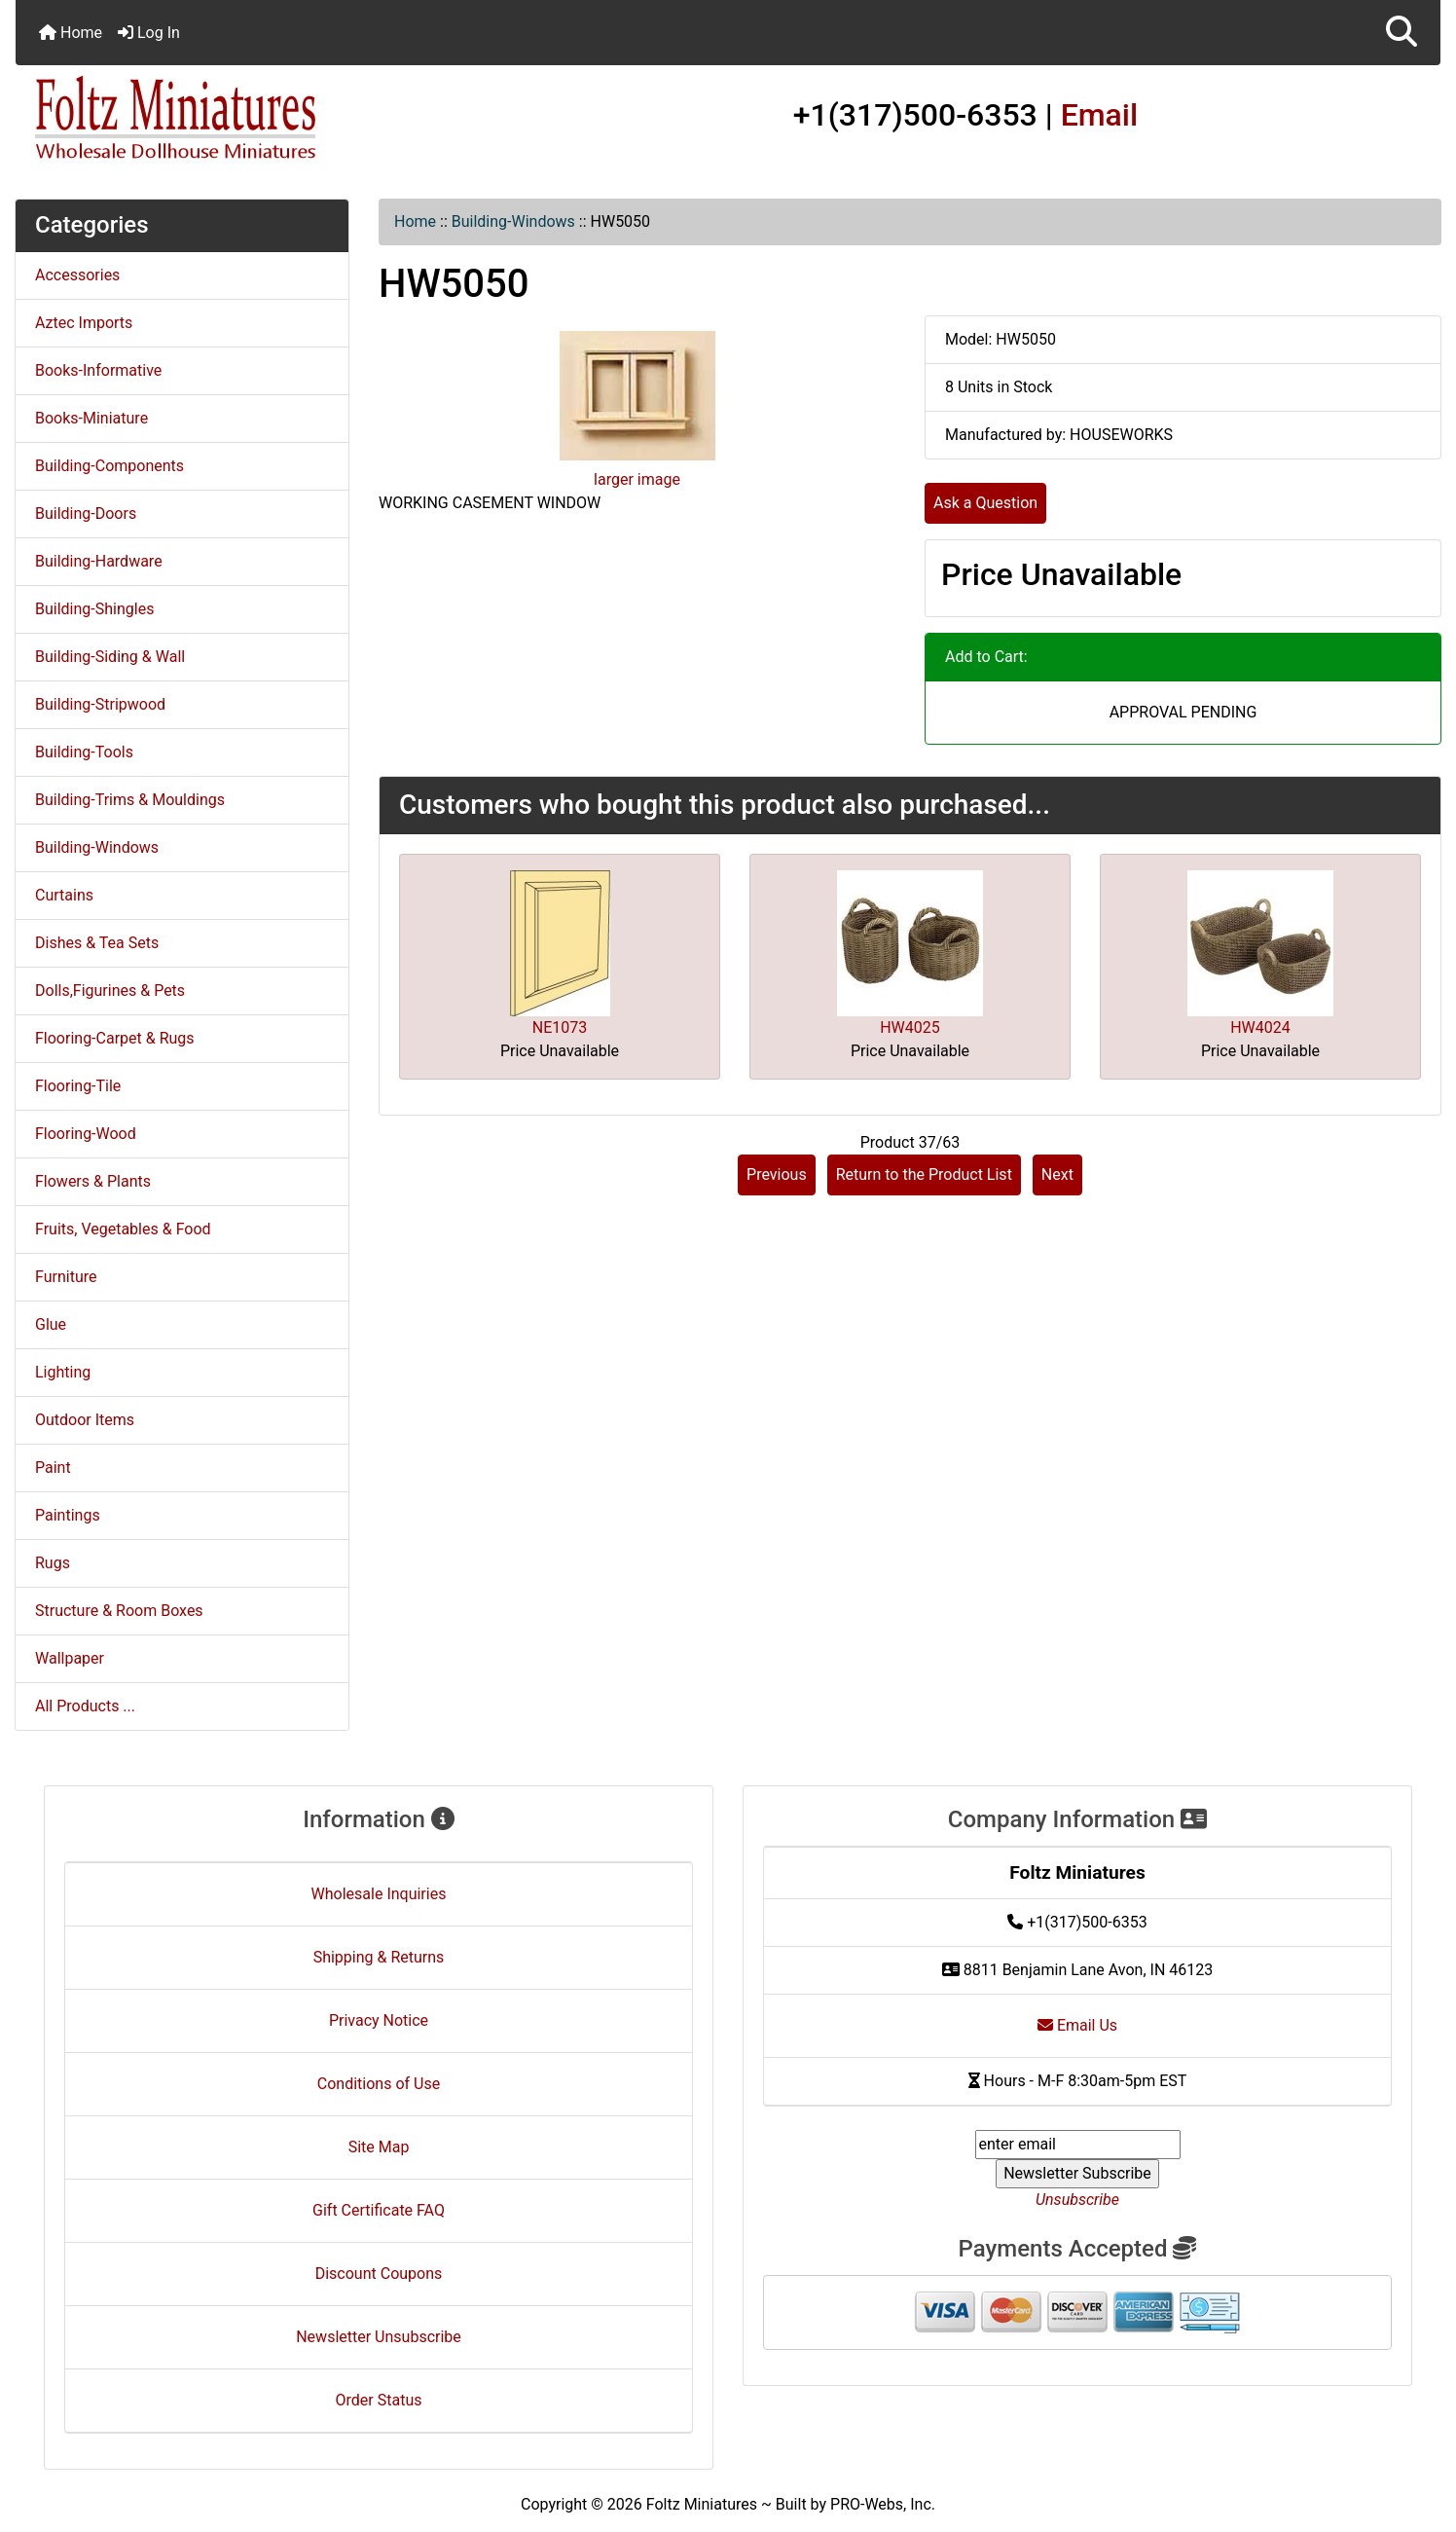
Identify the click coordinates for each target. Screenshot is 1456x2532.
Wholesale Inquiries (379, 1894)
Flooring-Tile (78, 1086)
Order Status (379, 2400)
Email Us (1077, 2025)
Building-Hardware (99, 561)
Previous (776, 1174)
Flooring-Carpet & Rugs (115, 1038)
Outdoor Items (84, 1420)
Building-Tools (84, 752)
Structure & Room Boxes (119, 1610)
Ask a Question (985, 503)
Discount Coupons (379, 2273)
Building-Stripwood (100, 704)
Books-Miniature (91, 418)
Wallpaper (69, 1658)
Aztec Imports (83, 322)
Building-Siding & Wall (110, 656)
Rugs (52, 1563)
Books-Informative (98, 370)
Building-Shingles (94, 609)
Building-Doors (85, 513)
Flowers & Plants (93, 1181)
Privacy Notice (378, 2020)
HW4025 (910, 1027)
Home (70, 32)
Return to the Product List (924, 1174)
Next (1057, 1174)
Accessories (77, 275)
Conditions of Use (378, 2083)
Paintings (67, 1515)
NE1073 (559, 1027)
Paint (53, 1467)
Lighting (63, 1372)
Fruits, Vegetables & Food (123, 1229)
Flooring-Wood (85, 1133)
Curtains (64, 895)
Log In (149, 32)
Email (1100, 114)
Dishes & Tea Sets (97, 943)
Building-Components (109, 466)
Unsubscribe (1077, 2199)
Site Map (379, 2147)
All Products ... (85, 1706)
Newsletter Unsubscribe (378, 2337)
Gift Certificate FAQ (378, 2210)
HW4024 (1260, 1027)
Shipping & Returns (379, 1957)
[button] (1401, 32)
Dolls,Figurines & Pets (110, 990)
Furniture (65, 1276)
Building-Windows (513, 221)
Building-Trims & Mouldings (130, 799)
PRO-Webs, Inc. (882, 2504)
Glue (50, 1324)
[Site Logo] (253, 118)
